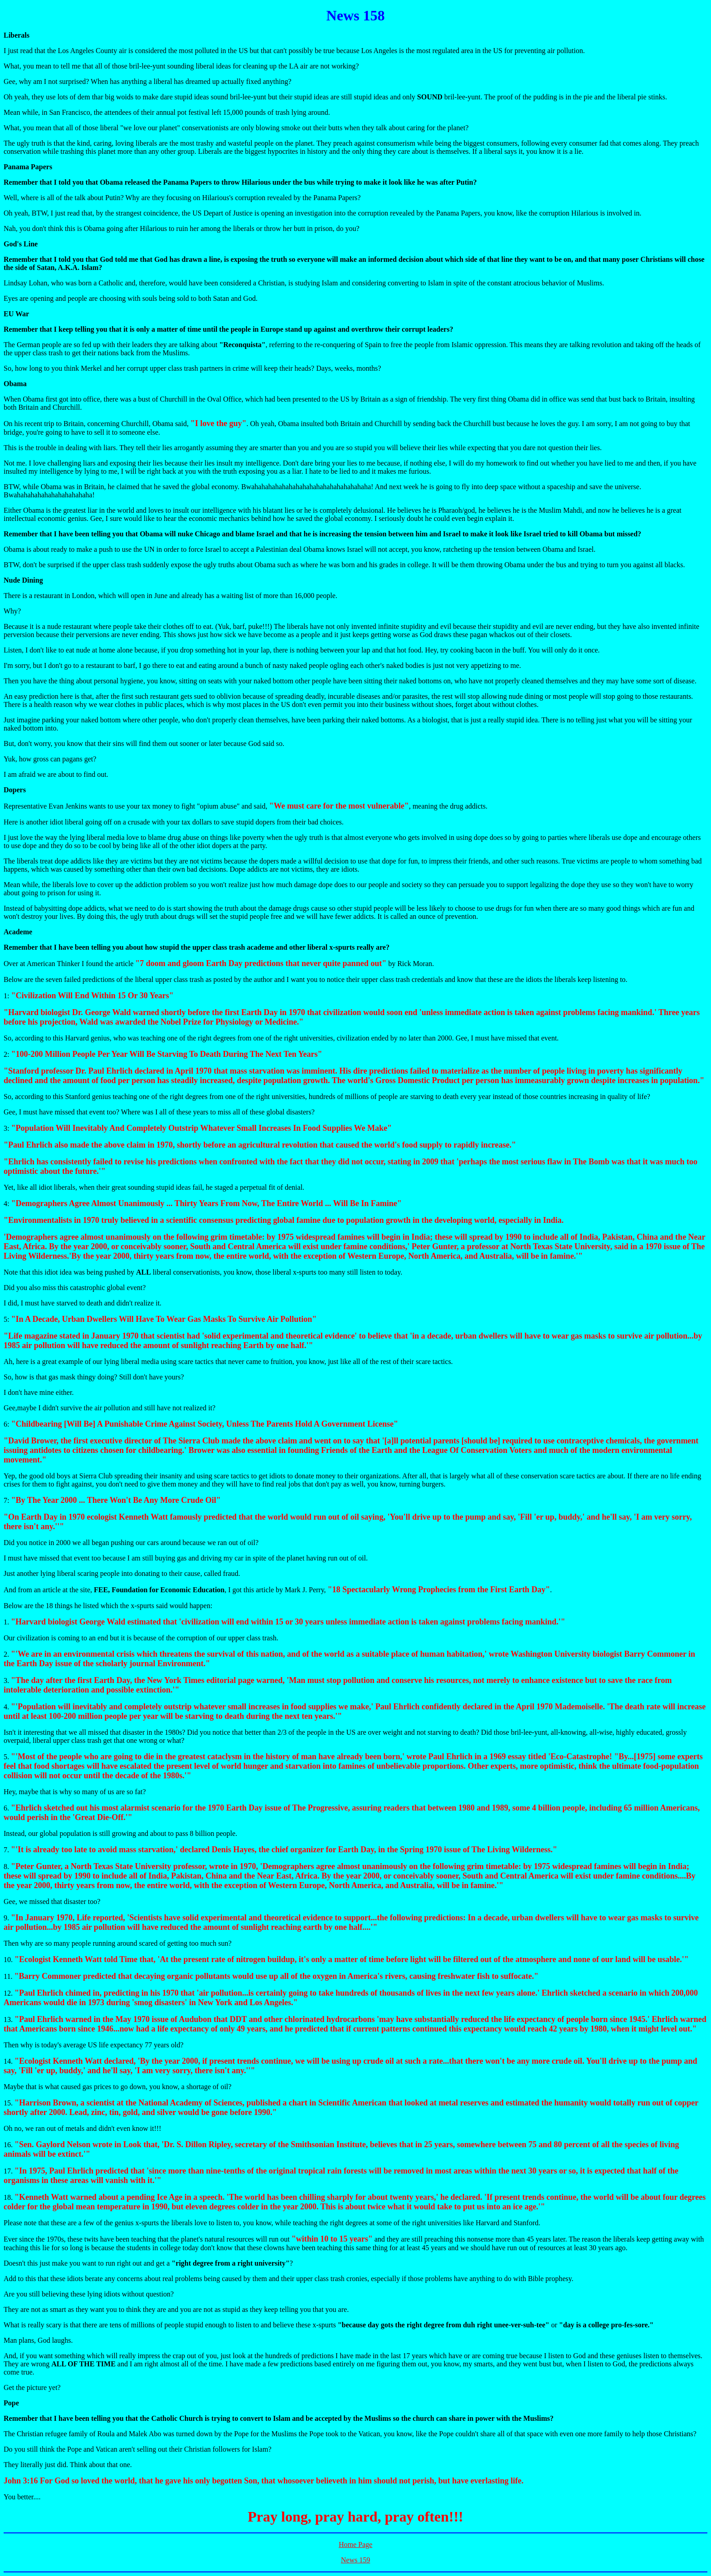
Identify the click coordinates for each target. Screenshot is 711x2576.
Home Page (355, 2544)
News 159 (355, 2560)
